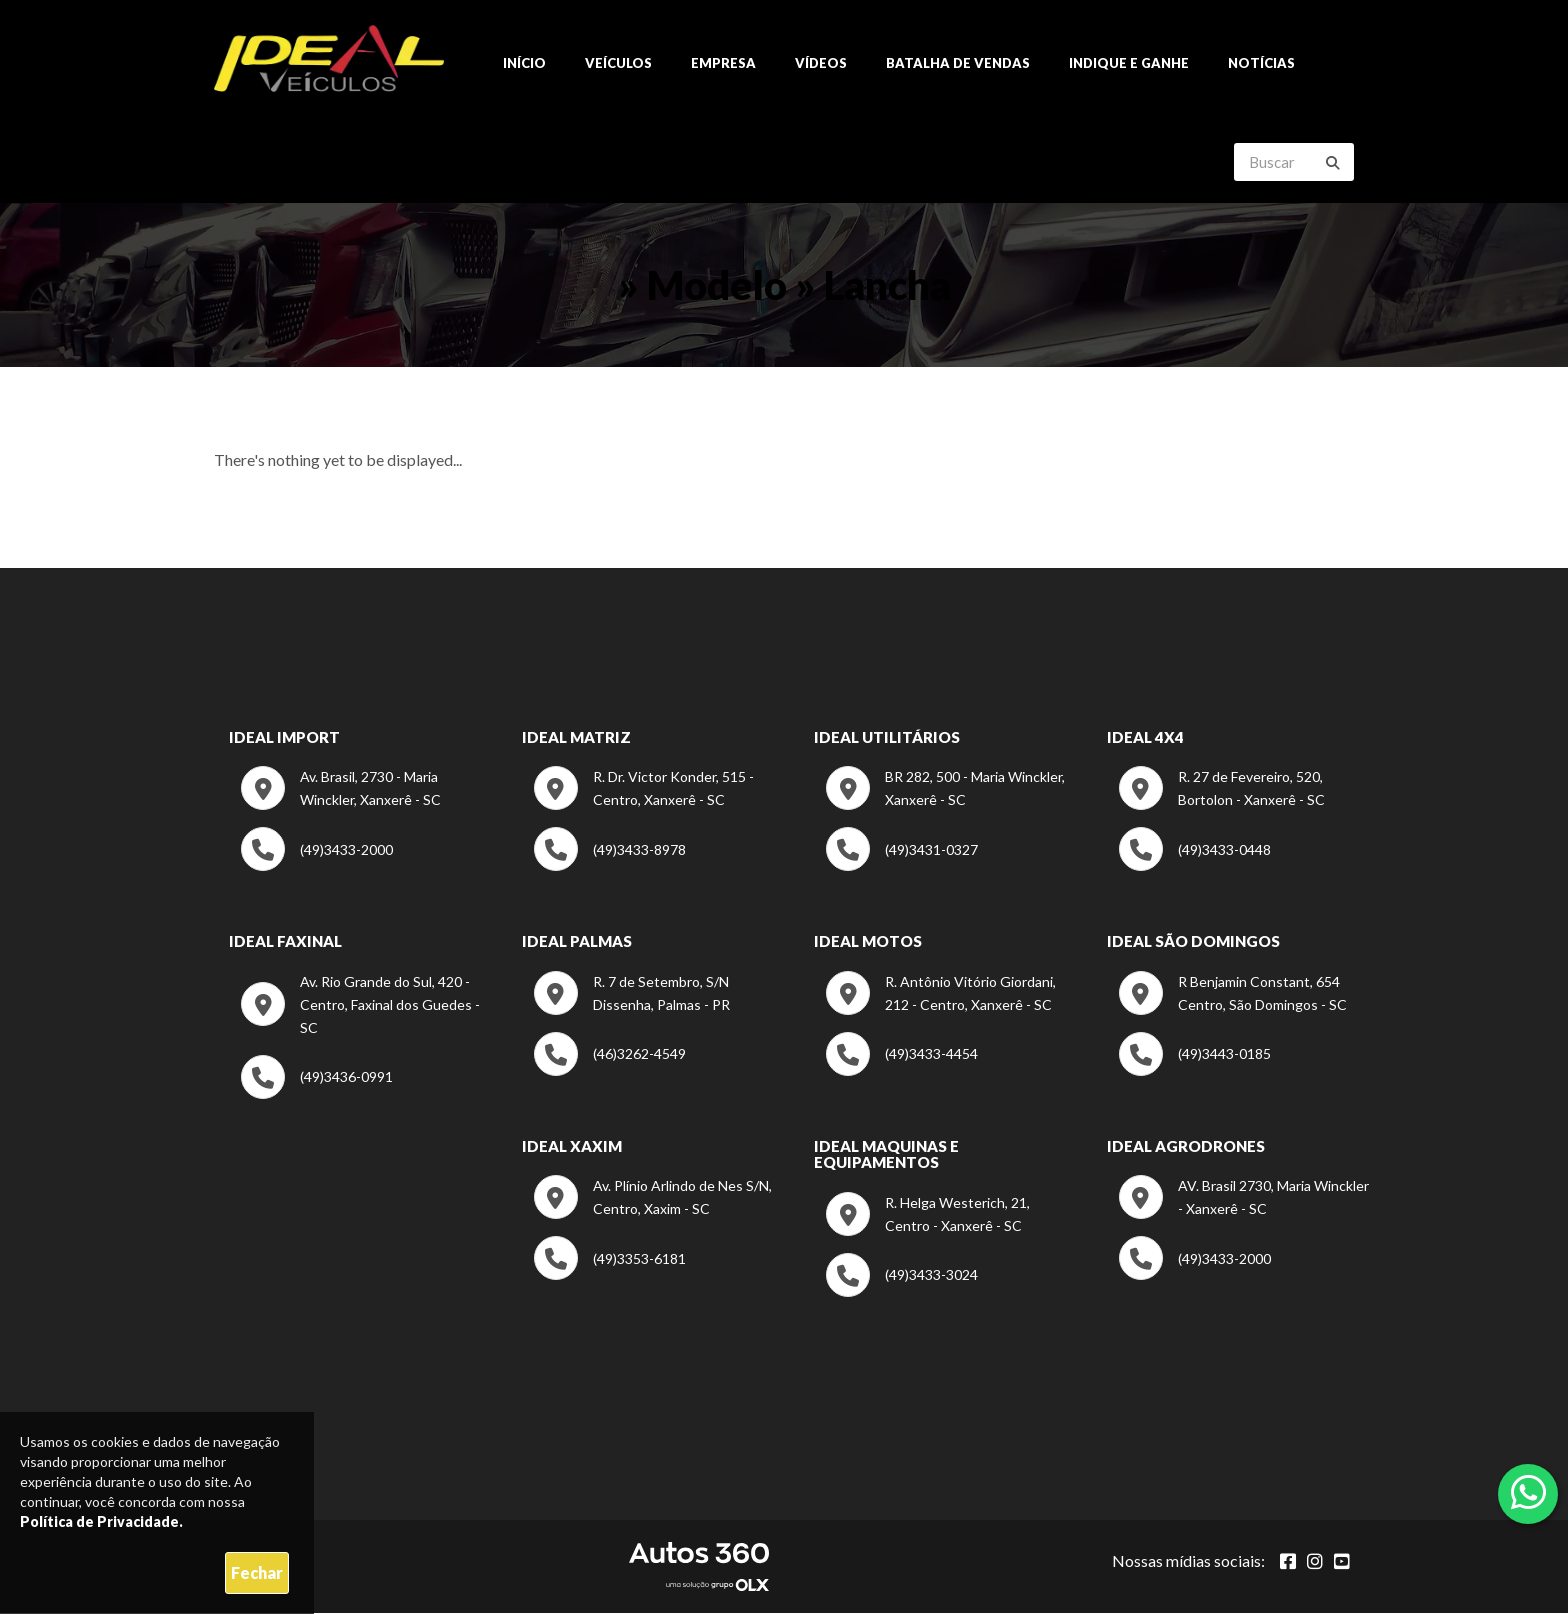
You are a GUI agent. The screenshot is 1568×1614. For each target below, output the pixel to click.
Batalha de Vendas (958, 64)
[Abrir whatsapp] (1528, 1492)
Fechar (257, 1572)
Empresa (723, 64)
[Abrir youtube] (1342, 1562)
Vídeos (821, 64)
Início (524, 64)
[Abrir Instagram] (1315, 1562)
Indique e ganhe (1129, 64)
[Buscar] (1333, 164)
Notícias (1261, 64)
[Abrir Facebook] (1288, 1562)
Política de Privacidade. (101, 1521)
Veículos (618, 64)
